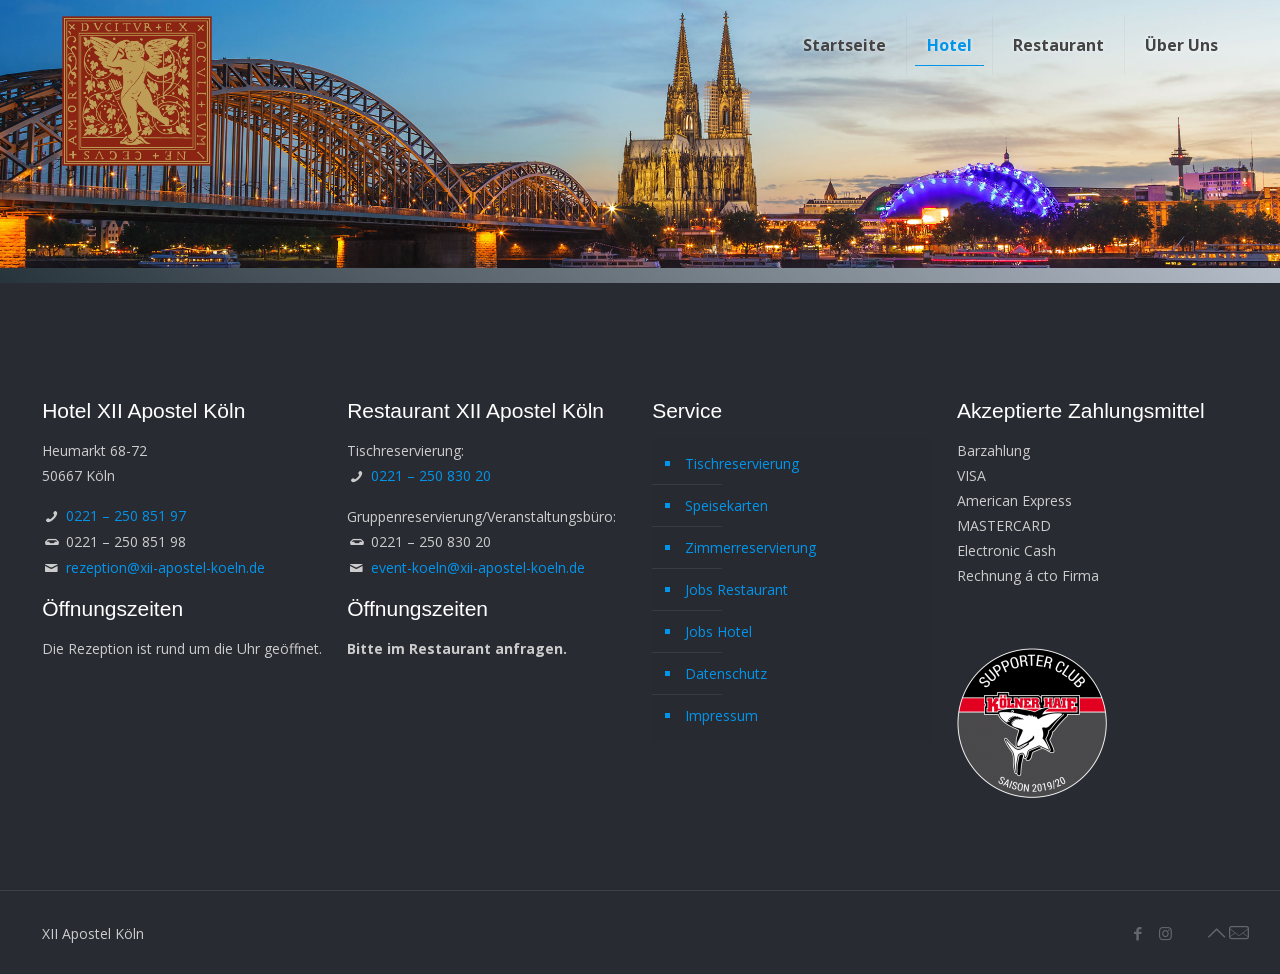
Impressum (721, 715)
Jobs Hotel (718, 631)
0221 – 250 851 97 (126, 515)
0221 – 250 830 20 (431, 475)
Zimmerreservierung (750, 547)
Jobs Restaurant (736, 589)
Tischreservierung (742, 463)
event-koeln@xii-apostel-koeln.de (478, 567)
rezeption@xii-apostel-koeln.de (165, 567)
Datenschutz (726, 673)
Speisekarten (726, 505)
